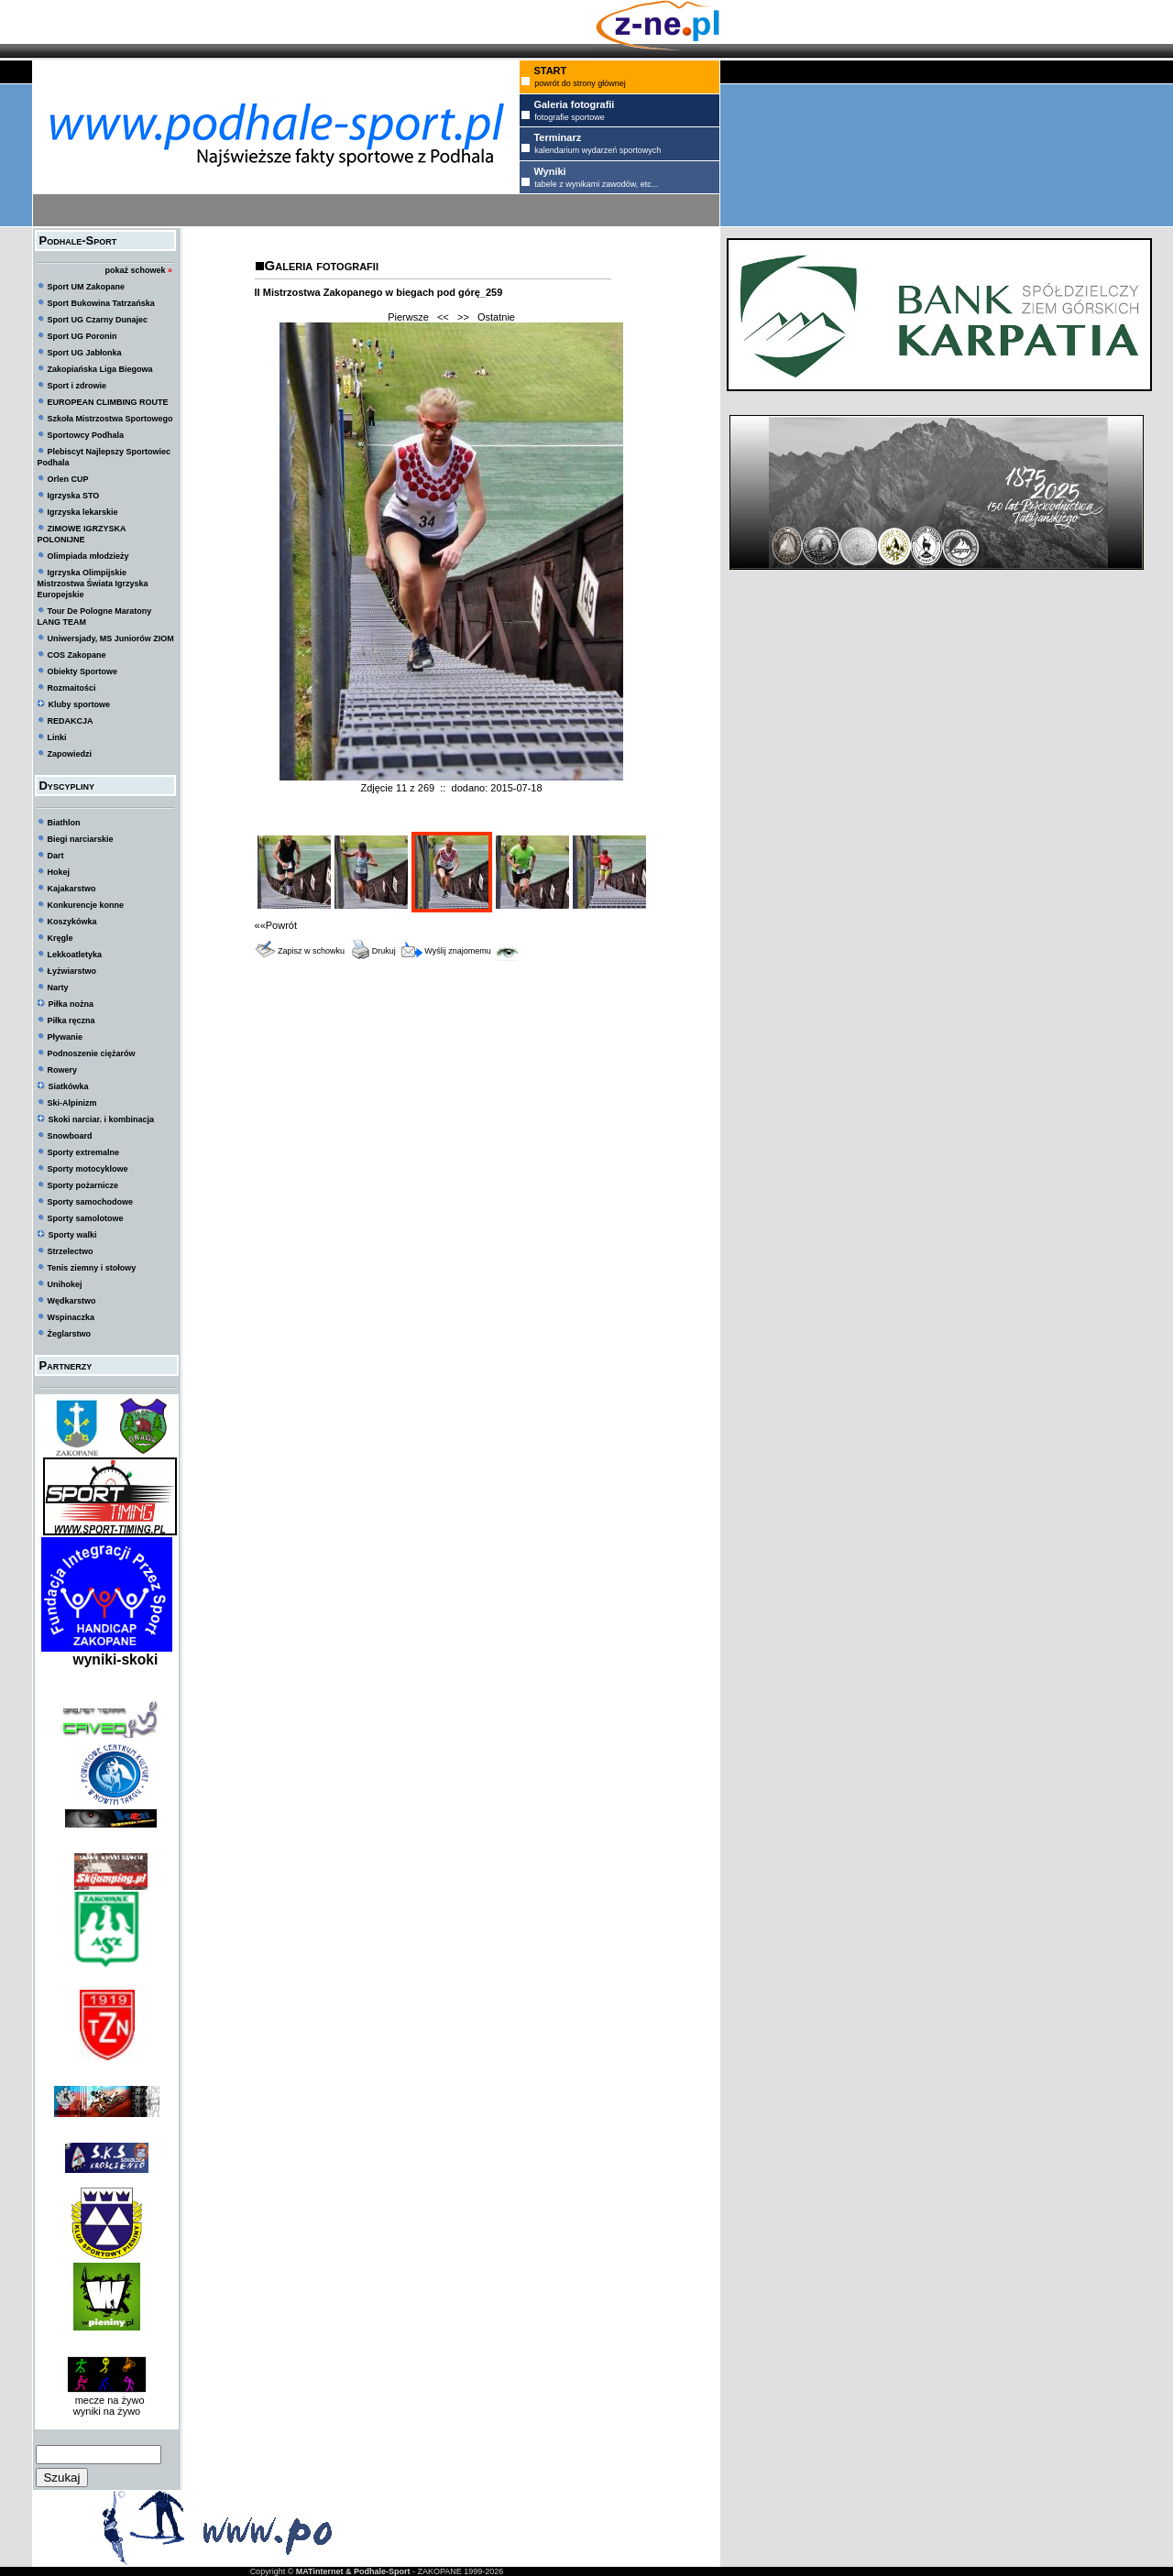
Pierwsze (408, 316)
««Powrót (276, 925)
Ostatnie (496, 316)
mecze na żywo (107, 2400)
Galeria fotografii (321, 265)
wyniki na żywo (106, 2411)
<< (443, 316)
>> (463, 316)
